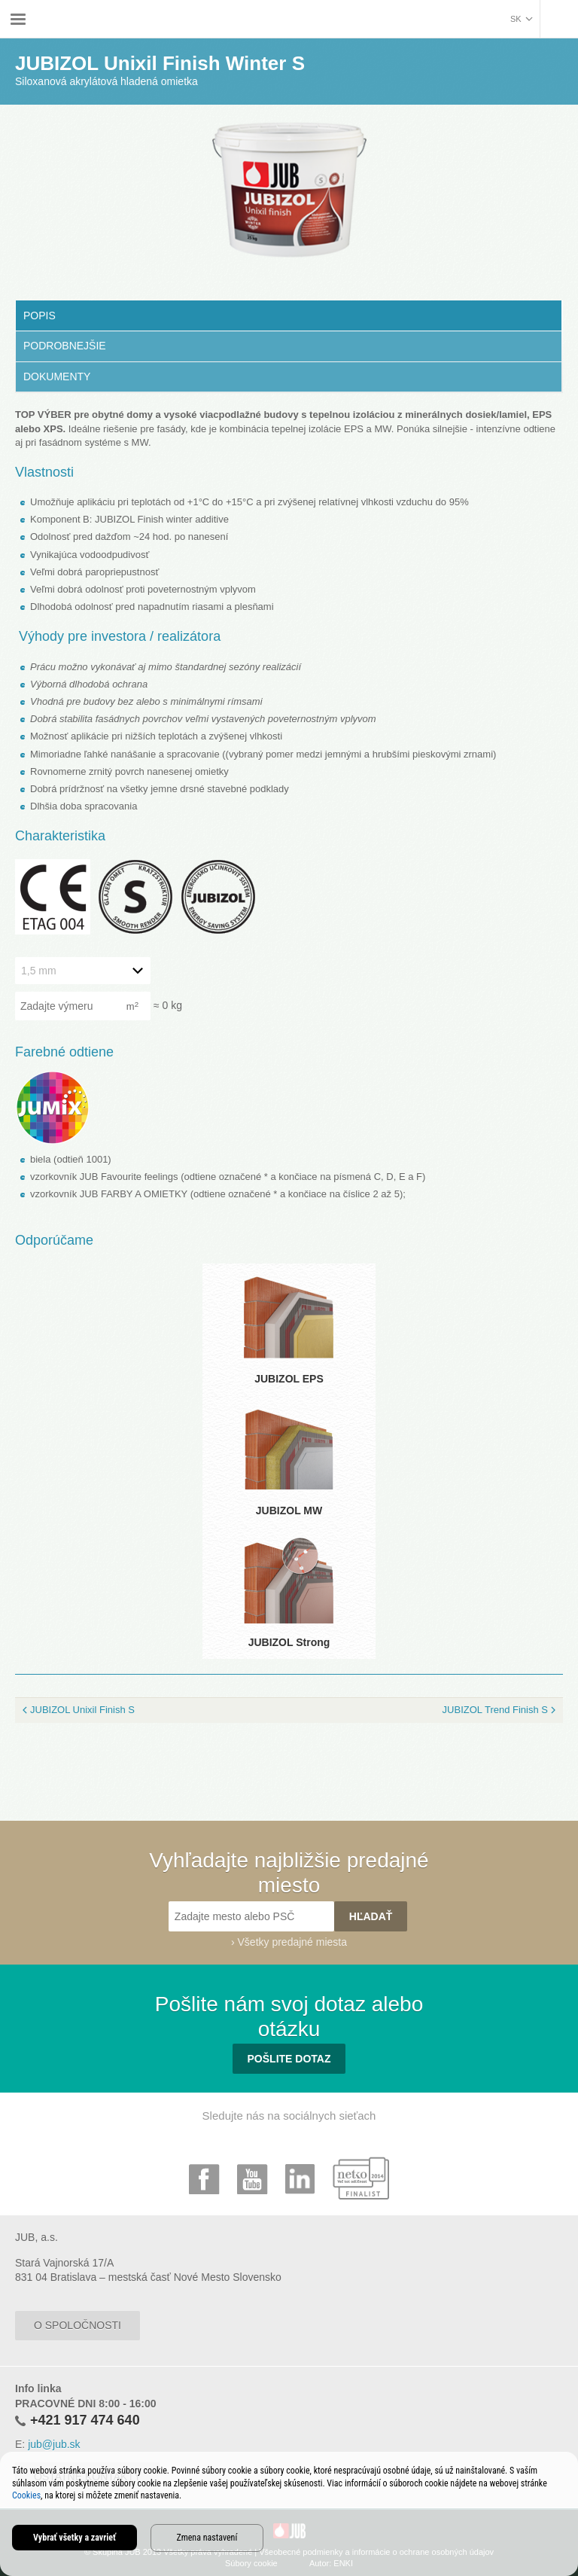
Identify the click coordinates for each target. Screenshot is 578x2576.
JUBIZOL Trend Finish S (495, 1709)
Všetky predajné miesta (293, 1942)
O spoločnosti (77, 2325)
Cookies (26, 2495)
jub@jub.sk (54, 2444)
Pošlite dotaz (289, 2059)
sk (516, 18)
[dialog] (289, 2514)
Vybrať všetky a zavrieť (74, 2537)
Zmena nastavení (206, 2537)
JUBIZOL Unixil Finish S (82, 1709)
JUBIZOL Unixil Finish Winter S (360, 9)
